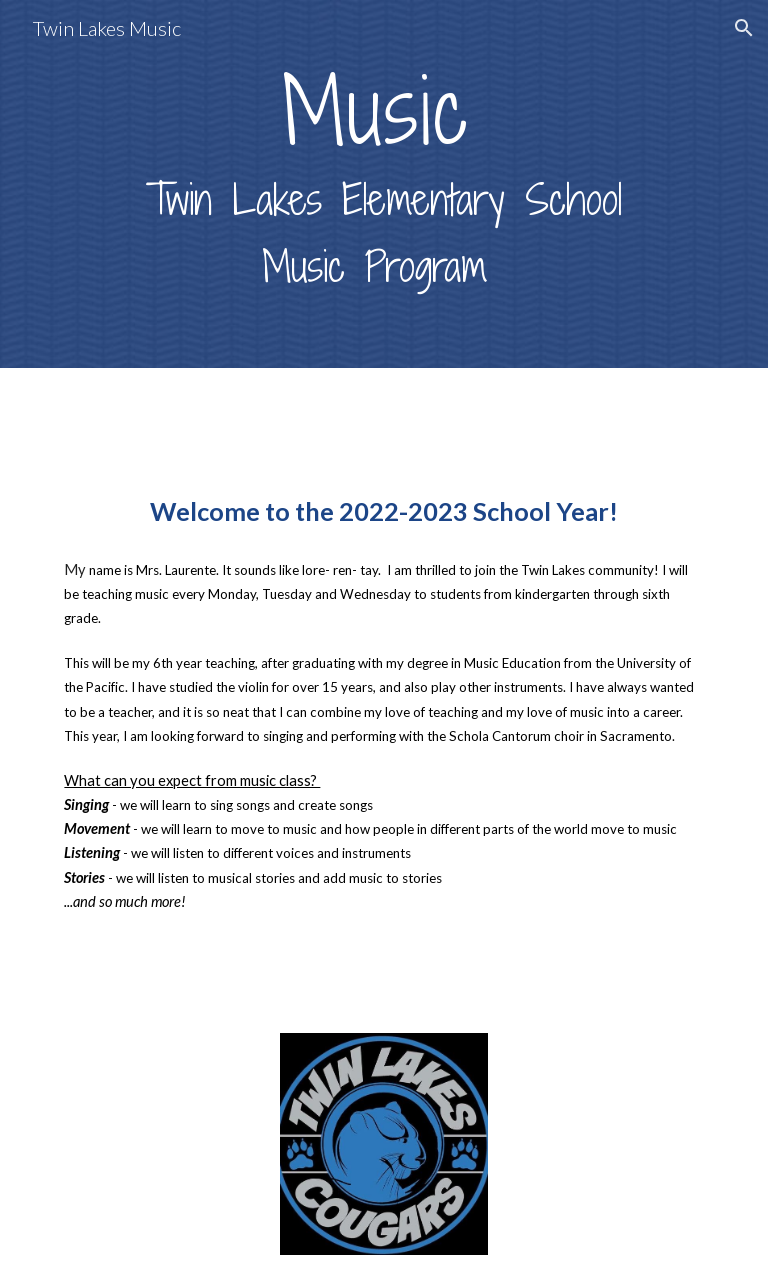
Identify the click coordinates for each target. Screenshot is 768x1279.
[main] (383, 184)
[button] (744, 28)
